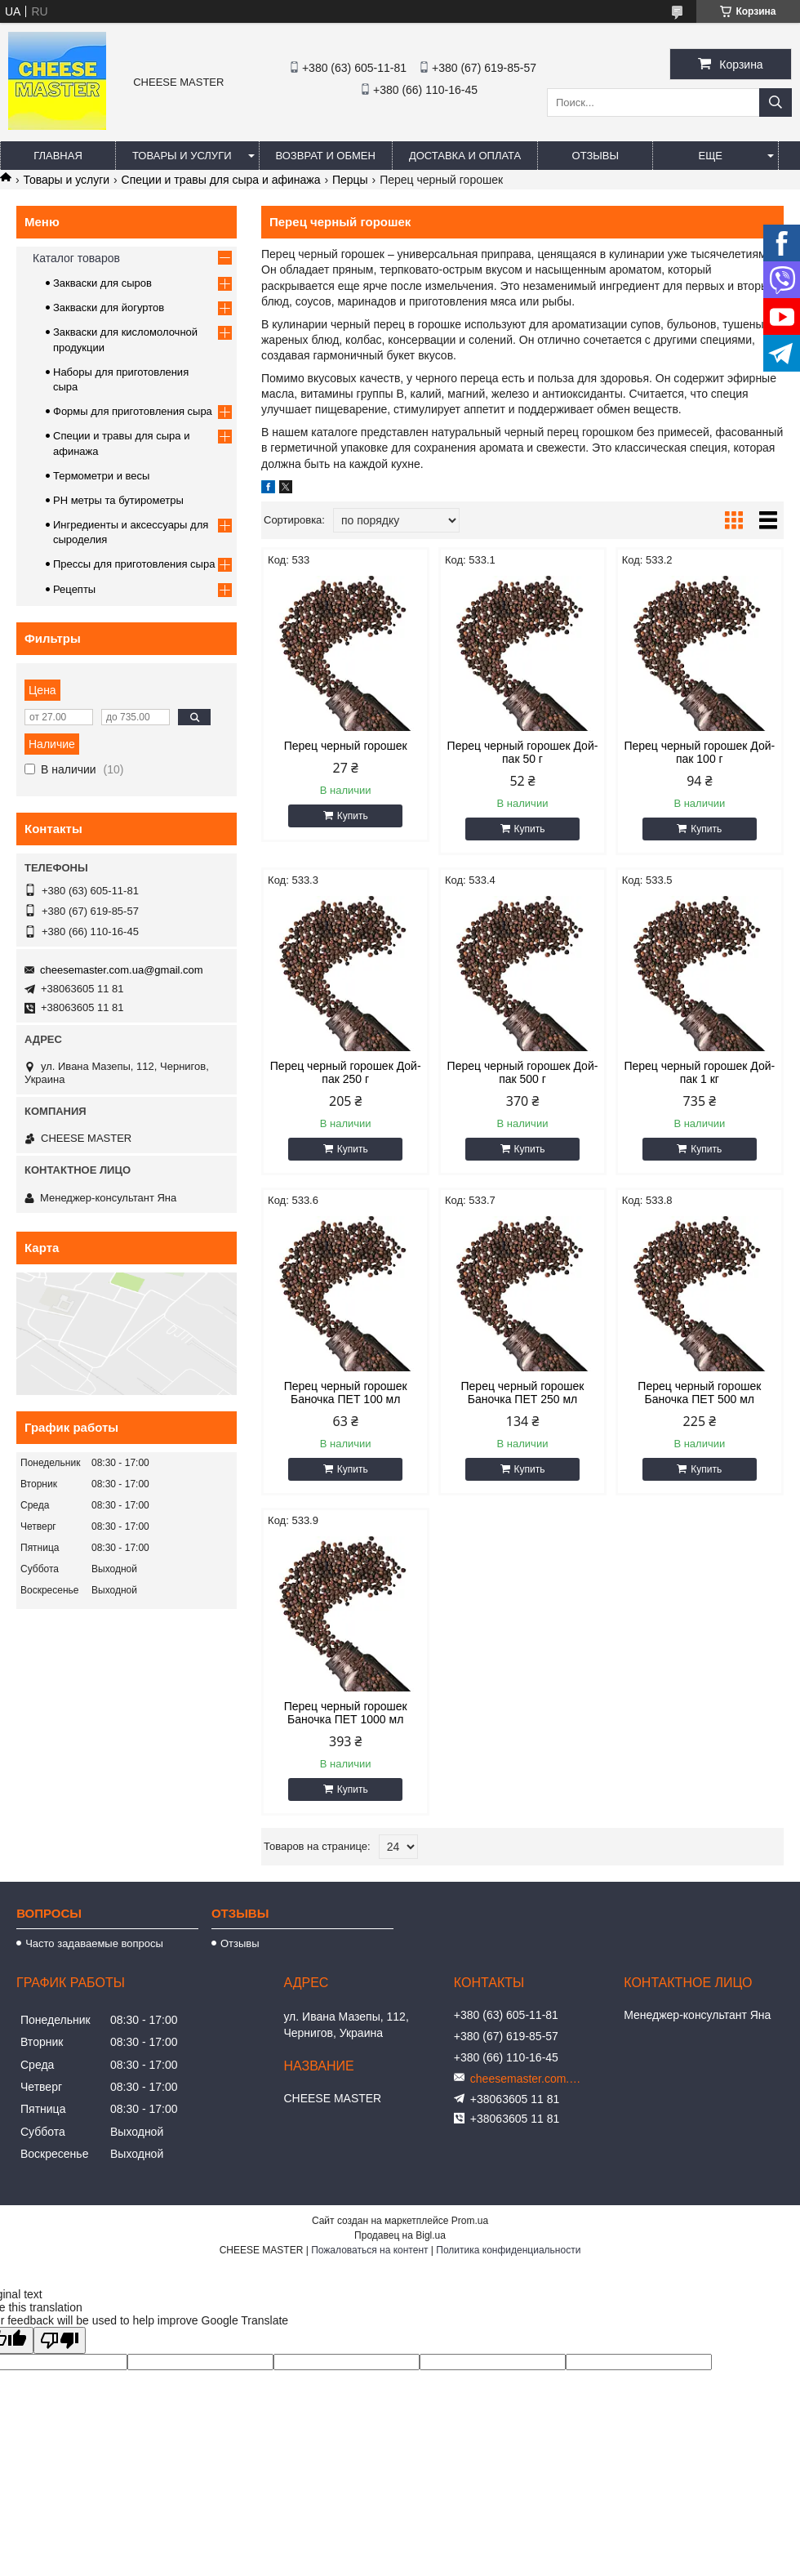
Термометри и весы (101, 476)
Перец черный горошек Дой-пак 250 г (345, 1072)
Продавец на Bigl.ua (400, 2235)
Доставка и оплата (465, 155)
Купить (352, 816)
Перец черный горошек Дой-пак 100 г (699, 752)
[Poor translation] (59, 2340)
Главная (57, 155)
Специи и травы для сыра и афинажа (221, 179)
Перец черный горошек (345, 745)
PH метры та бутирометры (118, 500)
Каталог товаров (76, 258)
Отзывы (595, 155)
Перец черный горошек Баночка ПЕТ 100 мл (345, 1392)
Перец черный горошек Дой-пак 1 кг (699, 1072)
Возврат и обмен (326, 155)
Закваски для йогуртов (108, 307)
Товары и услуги (182, 155)
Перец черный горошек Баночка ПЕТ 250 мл (522, 1392)
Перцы (350, 179)
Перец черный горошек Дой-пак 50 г (522, 752)
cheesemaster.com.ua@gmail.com (121, 970)
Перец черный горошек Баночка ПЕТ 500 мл (699, 1392)
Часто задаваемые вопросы (94, 1943)
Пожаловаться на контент (369, 2250)
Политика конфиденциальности (508, 2250)
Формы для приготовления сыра (132, 411)
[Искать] (775, 102)
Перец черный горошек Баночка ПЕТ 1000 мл (345, 1713)
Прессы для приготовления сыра (134, 564)
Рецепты (74, 589)
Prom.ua (469, 2220)
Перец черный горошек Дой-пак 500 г (522, 1072)
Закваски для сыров (102, 283)
